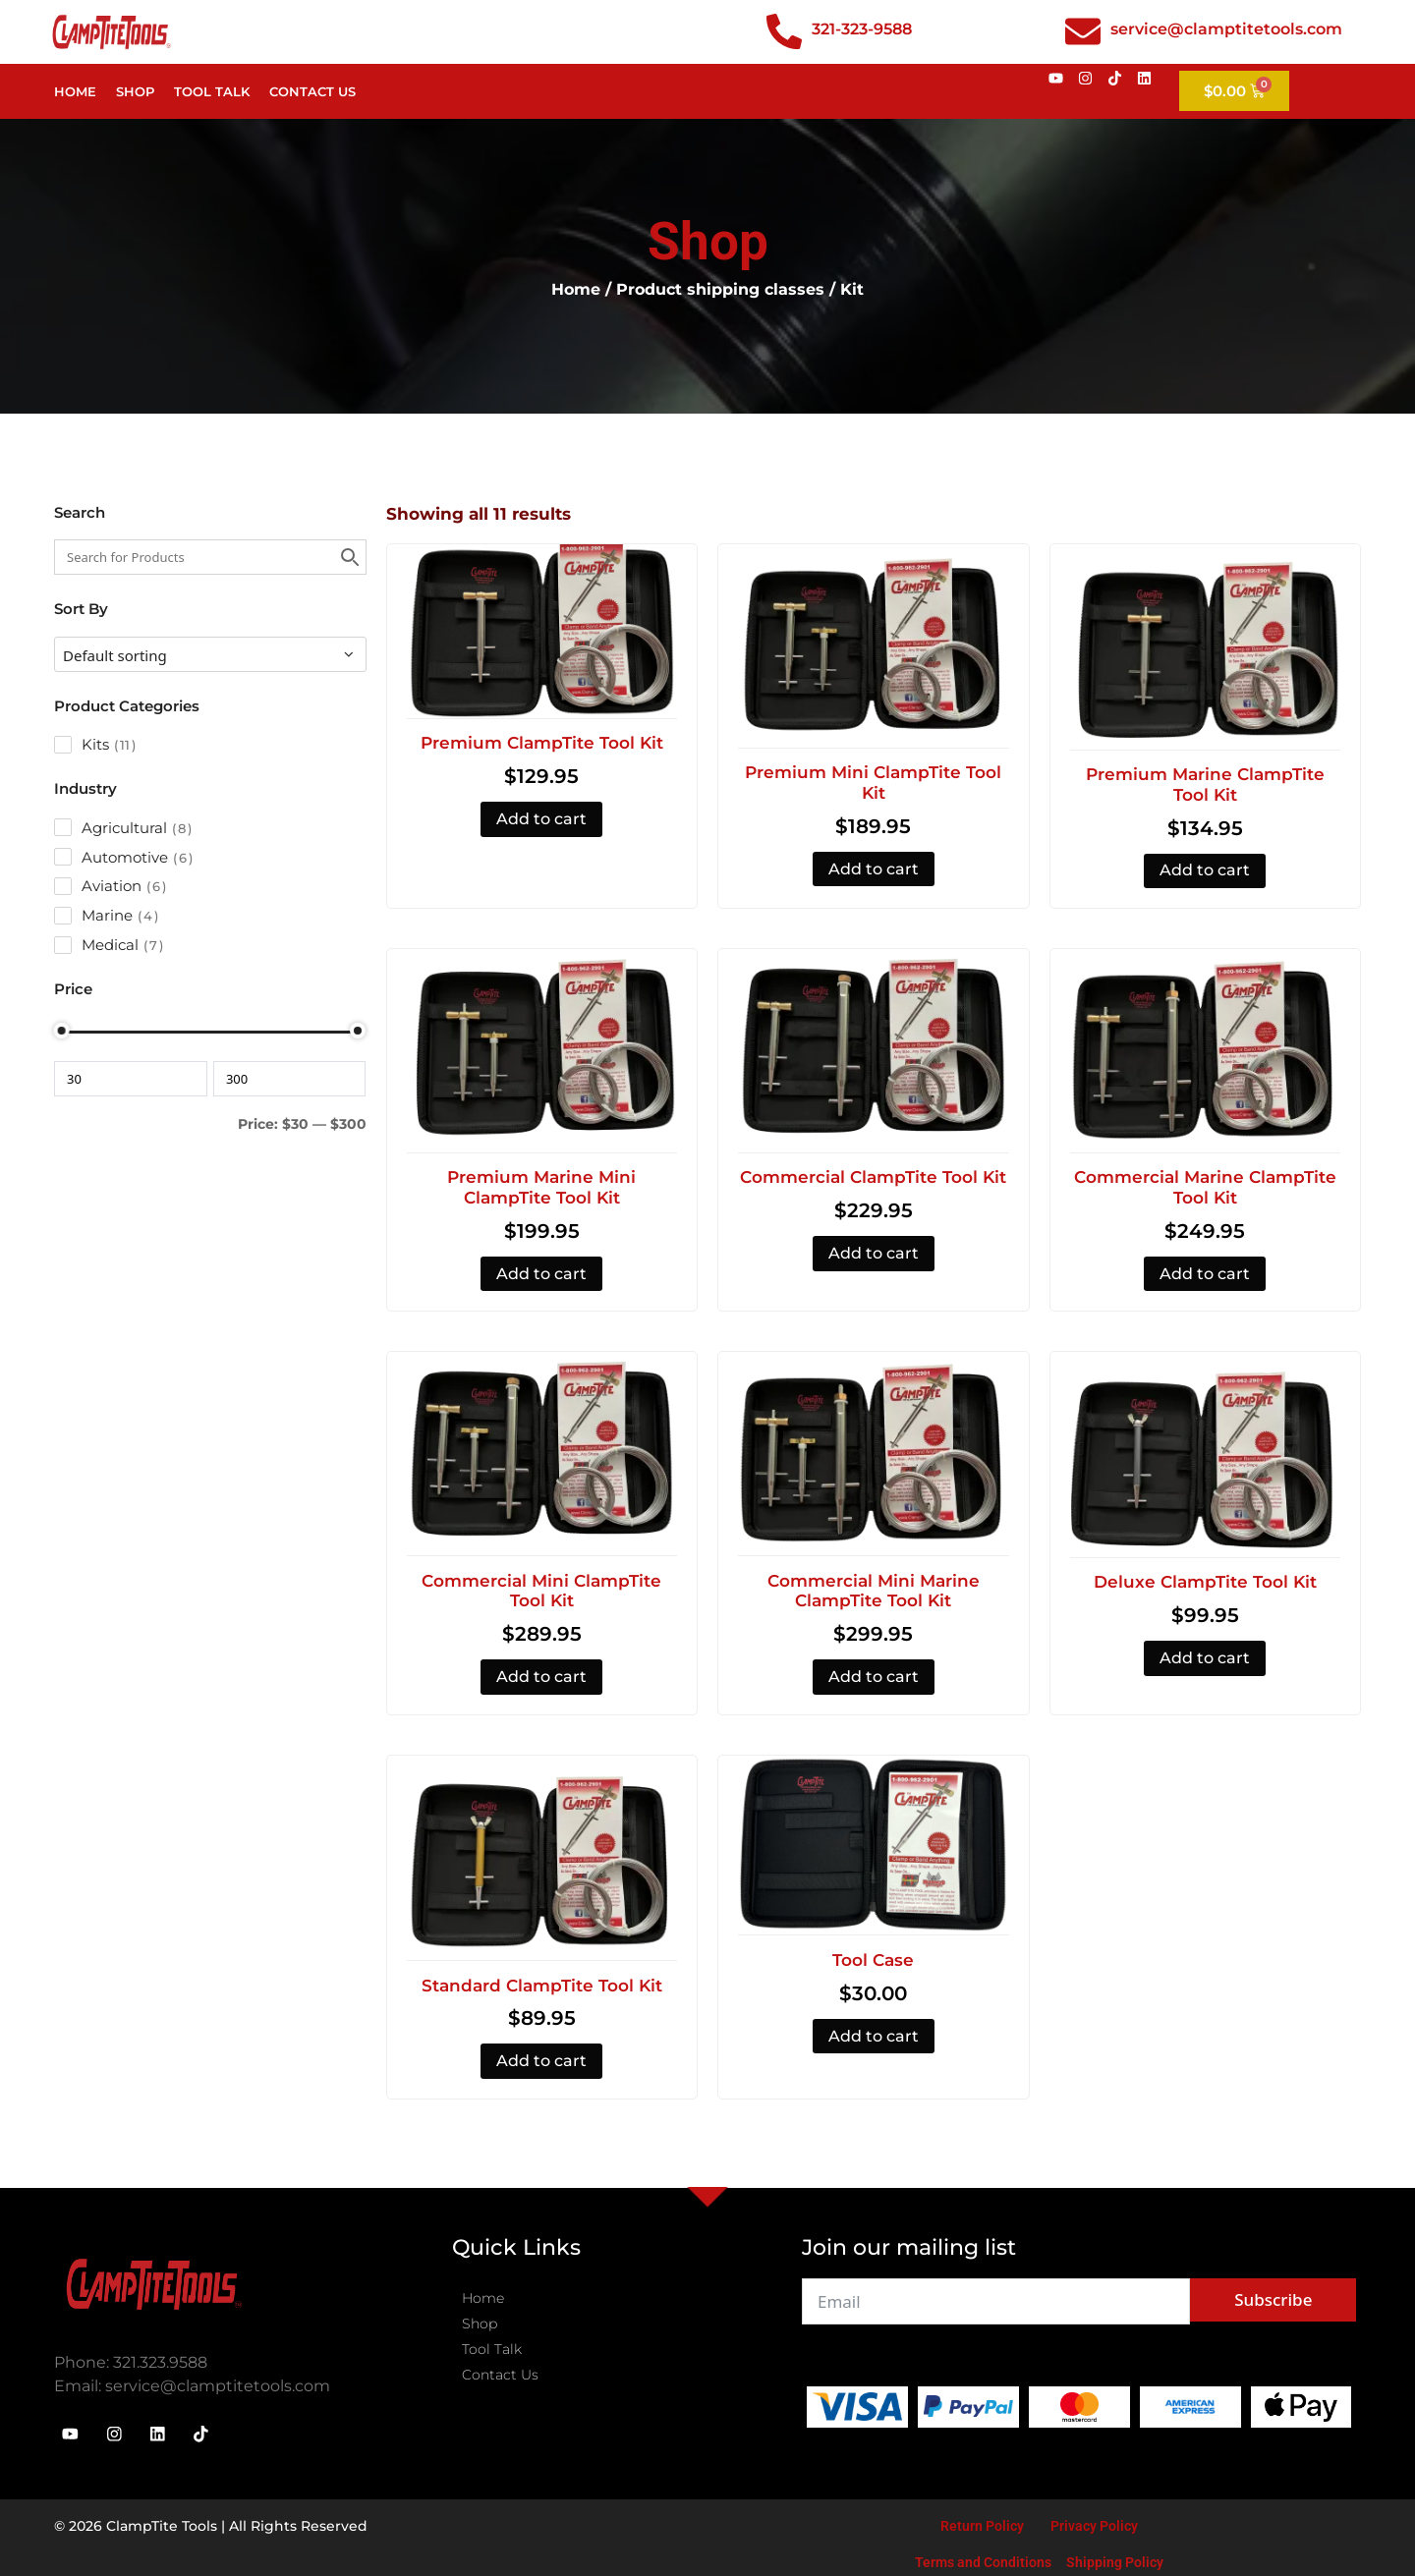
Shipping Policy (1114, 2559)
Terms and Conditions (983, 2559)
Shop (135, 91)
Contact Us (312, 91)
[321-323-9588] (784, 31)
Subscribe (1273, 2299)
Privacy (1075, 2523)
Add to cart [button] (541, 819)
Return (961, 2523)
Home (75, 91)
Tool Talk (212, 91)
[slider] (62, 1030)
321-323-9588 (862, 29)
